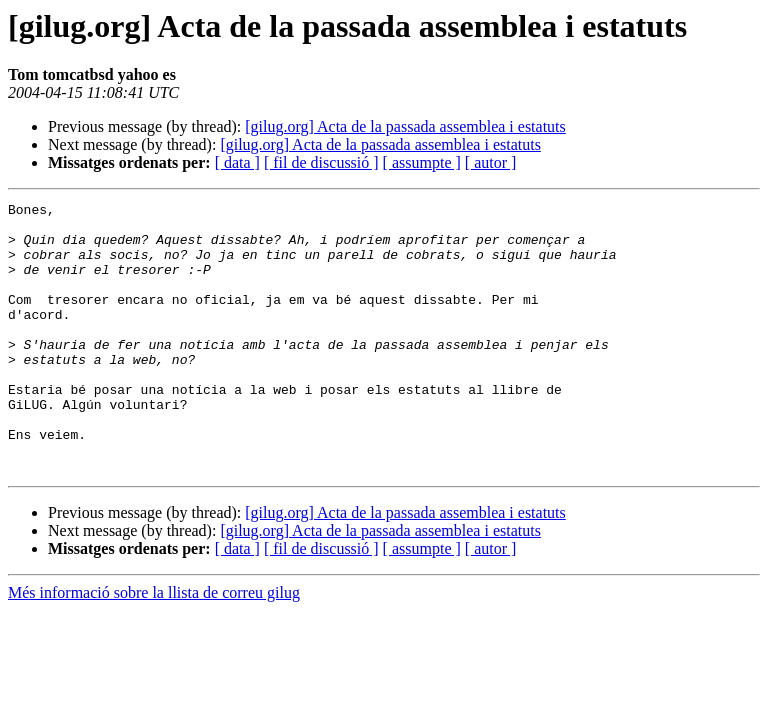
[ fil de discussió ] (321, 162)
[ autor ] (491, 162)
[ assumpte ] (422, 162)
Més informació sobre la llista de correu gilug (154, 646)
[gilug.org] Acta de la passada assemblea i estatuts (405, 126)
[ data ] (237, 162)
